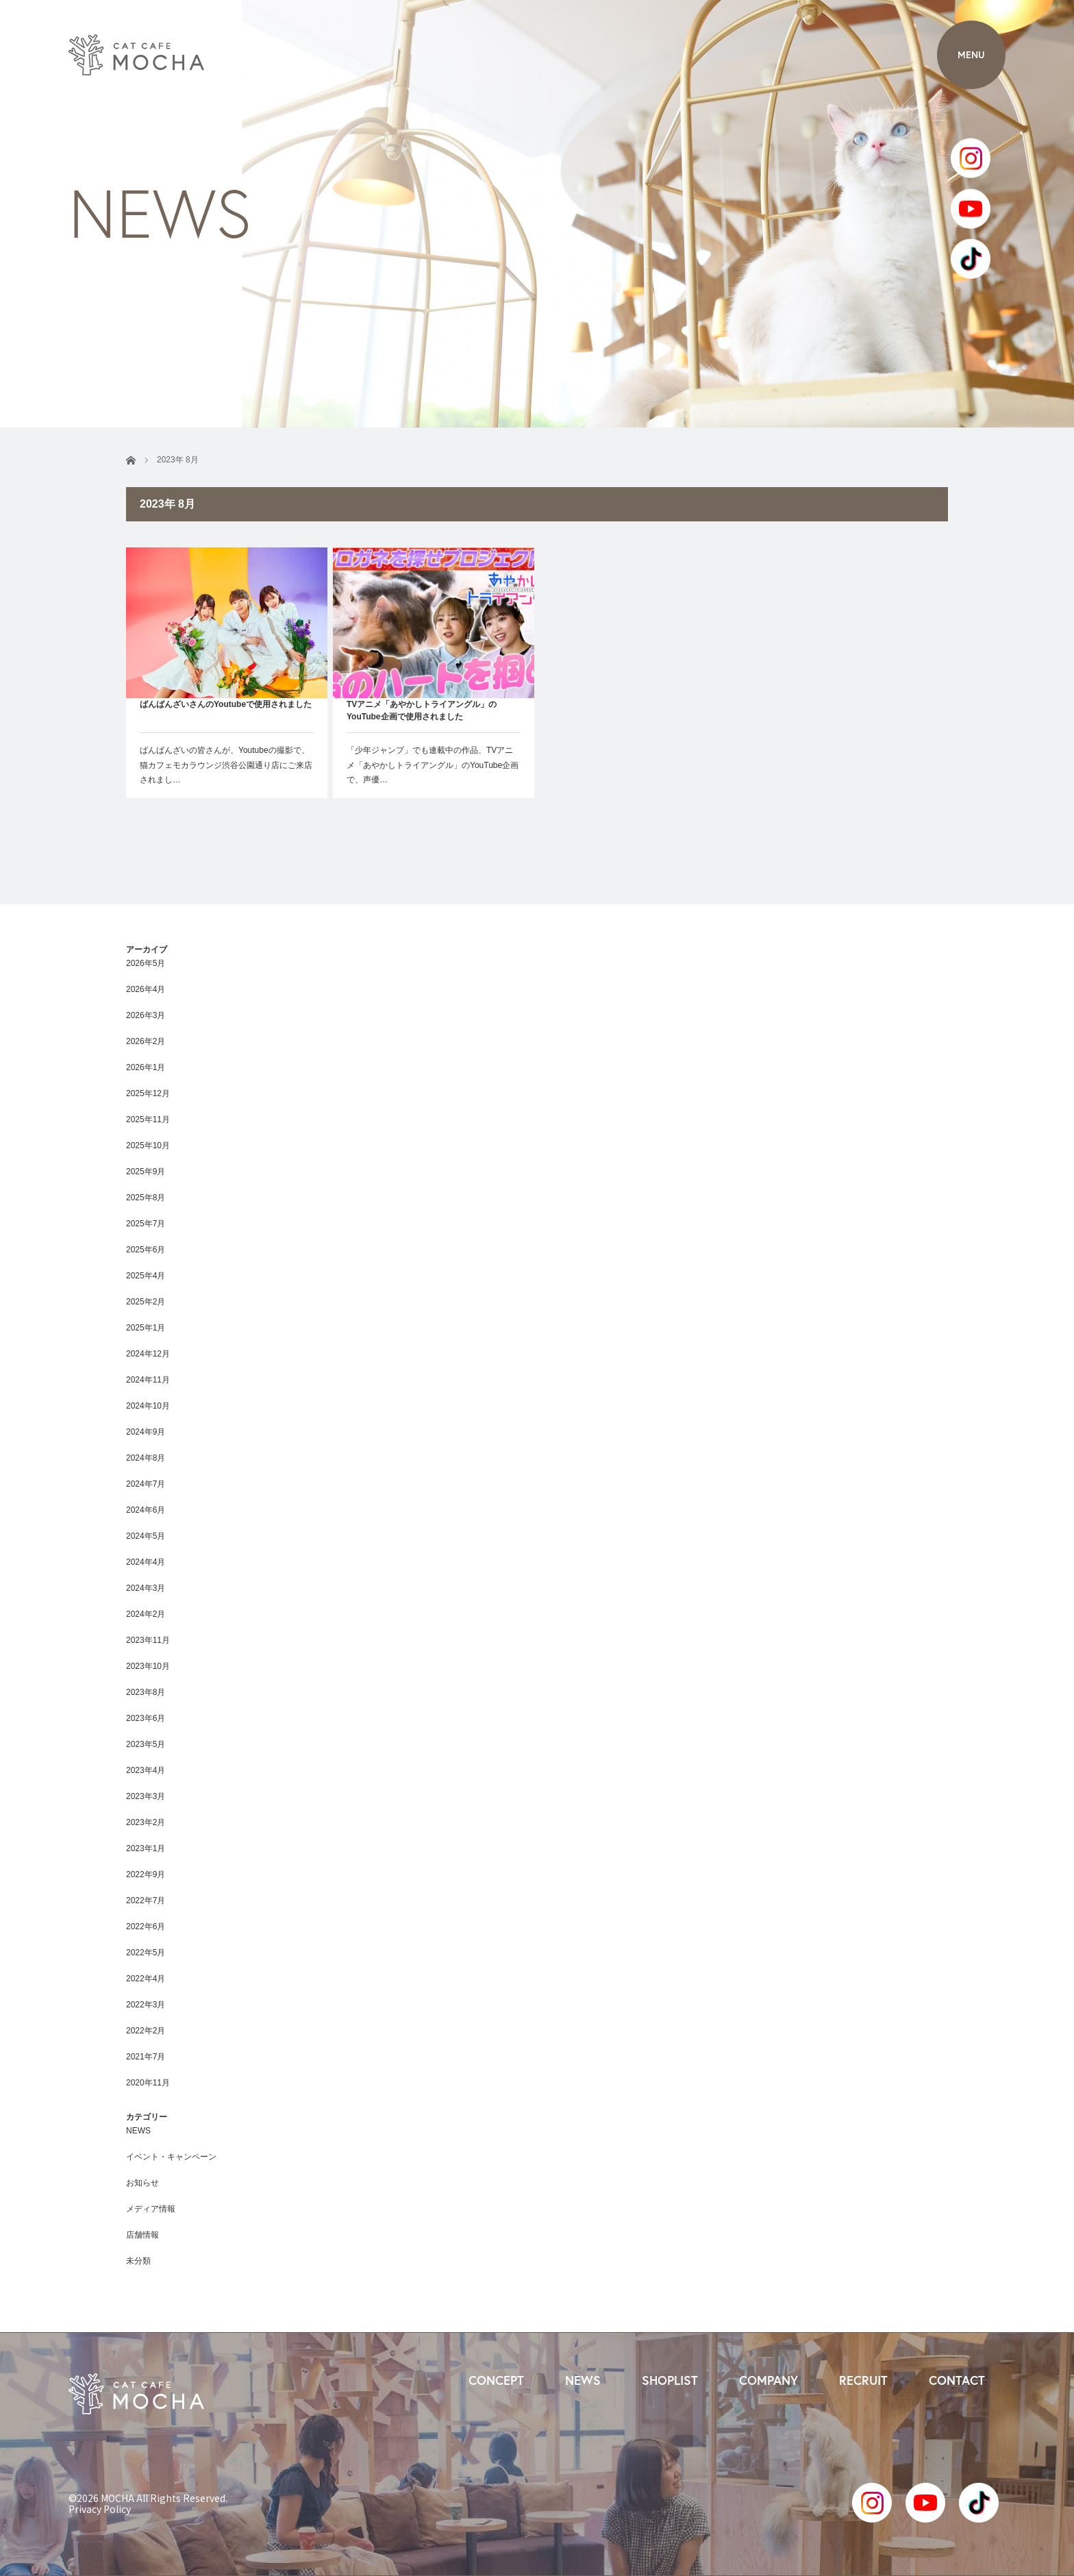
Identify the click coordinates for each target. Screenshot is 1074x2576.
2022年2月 (145, 2030)
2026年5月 (145, 963)
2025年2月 (145, 1301)
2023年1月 (145, 1848)
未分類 (138, 2261)
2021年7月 (145, 2056)
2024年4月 (145, 1562)
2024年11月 (148, 1380)
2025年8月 (145, 1197)
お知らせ (142, 2183)
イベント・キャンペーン (171, 2157)
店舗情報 (142, 2235)
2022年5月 (145, 1952)
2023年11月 (148, 1640)
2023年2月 (145, 1822)
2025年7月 (145, 1223)
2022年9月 (145, 1874)
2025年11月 (148, 1119)
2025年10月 (148, 1145)
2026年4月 (145, 989)
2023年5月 (145, 1744)
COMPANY (768, 2380)
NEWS (138, 2130)
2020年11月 (148, 2083)
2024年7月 (145, 1484)
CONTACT (957, 2380)
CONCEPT (496, 2380)
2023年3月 (145, 1796)
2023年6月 (145, 1718)
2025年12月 (148, 1093)
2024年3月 (145, 1588)
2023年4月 (145, 1770)
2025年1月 (145, 1328)
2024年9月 (145, 1432)
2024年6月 (145, 1510)
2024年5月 (145, 1536)
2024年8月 (145, 1458)
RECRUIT (863, 2380)
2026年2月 (145, 1041)
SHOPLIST (670, 2380)
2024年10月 (148, 1406)
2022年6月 (145, 1926)
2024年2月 (145, 1614)
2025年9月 (145, 1171)
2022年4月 (145, 1978)
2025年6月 (145, 1249)
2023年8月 (145, 1692)
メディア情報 (150, 2209)
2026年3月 (145, 1015)
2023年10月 (148, 1666)
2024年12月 (148, 1354)
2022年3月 (145, 2004)
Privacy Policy (99, 2509)
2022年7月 (145, 1900)
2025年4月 (145, 1275)
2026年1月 (145, 1067)
